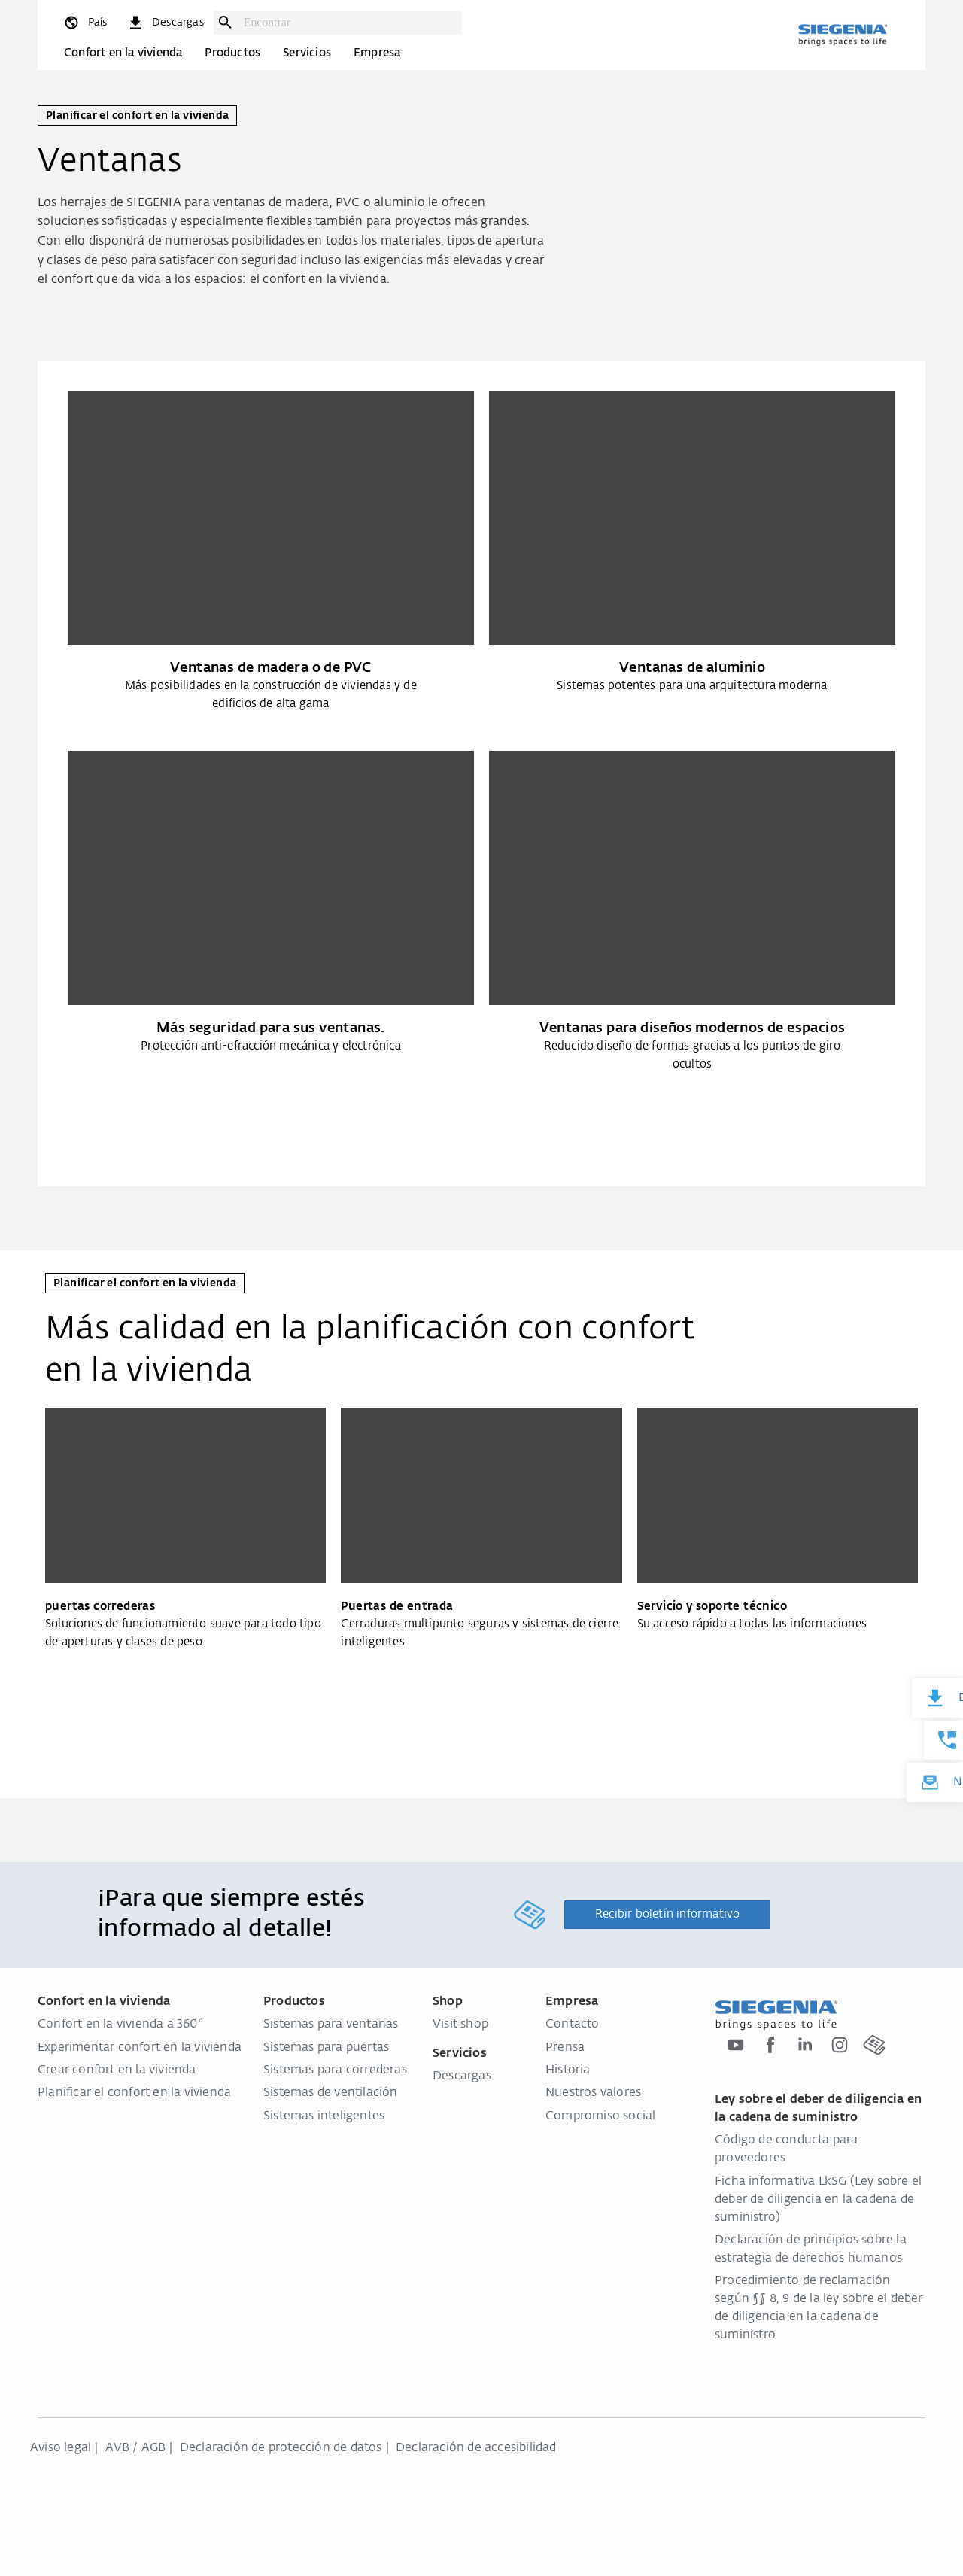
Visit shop (460, 2025)
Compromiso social (600, 2116)
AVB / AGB (135, 2448)
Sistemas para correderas (335, 2070)
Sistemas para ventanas (330, 2025)
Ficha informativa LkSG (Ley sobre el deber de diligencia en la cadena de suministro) (818, 2200)
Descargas (462, 2076)
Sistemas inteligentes (323, 2116)
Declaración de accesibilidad (476, 2448)
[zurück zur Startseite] (842, 34)
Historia (568, 2070)
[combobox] (349, 23)
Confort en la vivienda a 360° (120, 2025)
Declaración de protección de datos (281, 2448)
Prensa (565, 2048)
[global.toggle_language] (85, 22)
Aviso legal (60, 2448)
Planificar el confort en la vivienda (134, 2093)
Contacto (572, 2025)
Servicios (307, 53)
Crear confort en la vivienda (117, 2070)
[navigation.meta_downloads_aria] (165, 22)
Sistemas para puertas (326, 2048)
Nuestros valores (593, 2093)
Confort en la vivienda (123, 53)
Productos (232, 53)
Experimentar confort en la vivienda (140, 2048)
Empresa (377, 53)
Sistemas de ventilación (330, 2093)
